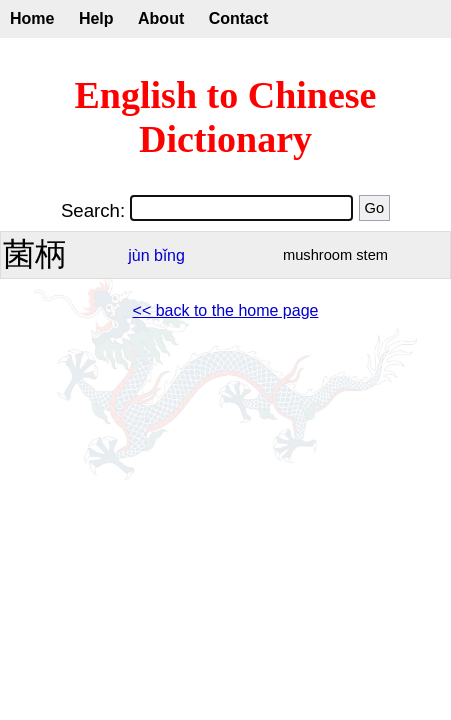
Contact (239, 18)
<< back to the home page (226, 310)
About (161, 18)
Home (32, 18)
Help (96, 18)
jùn (138, 255)
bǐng (169, 255)
